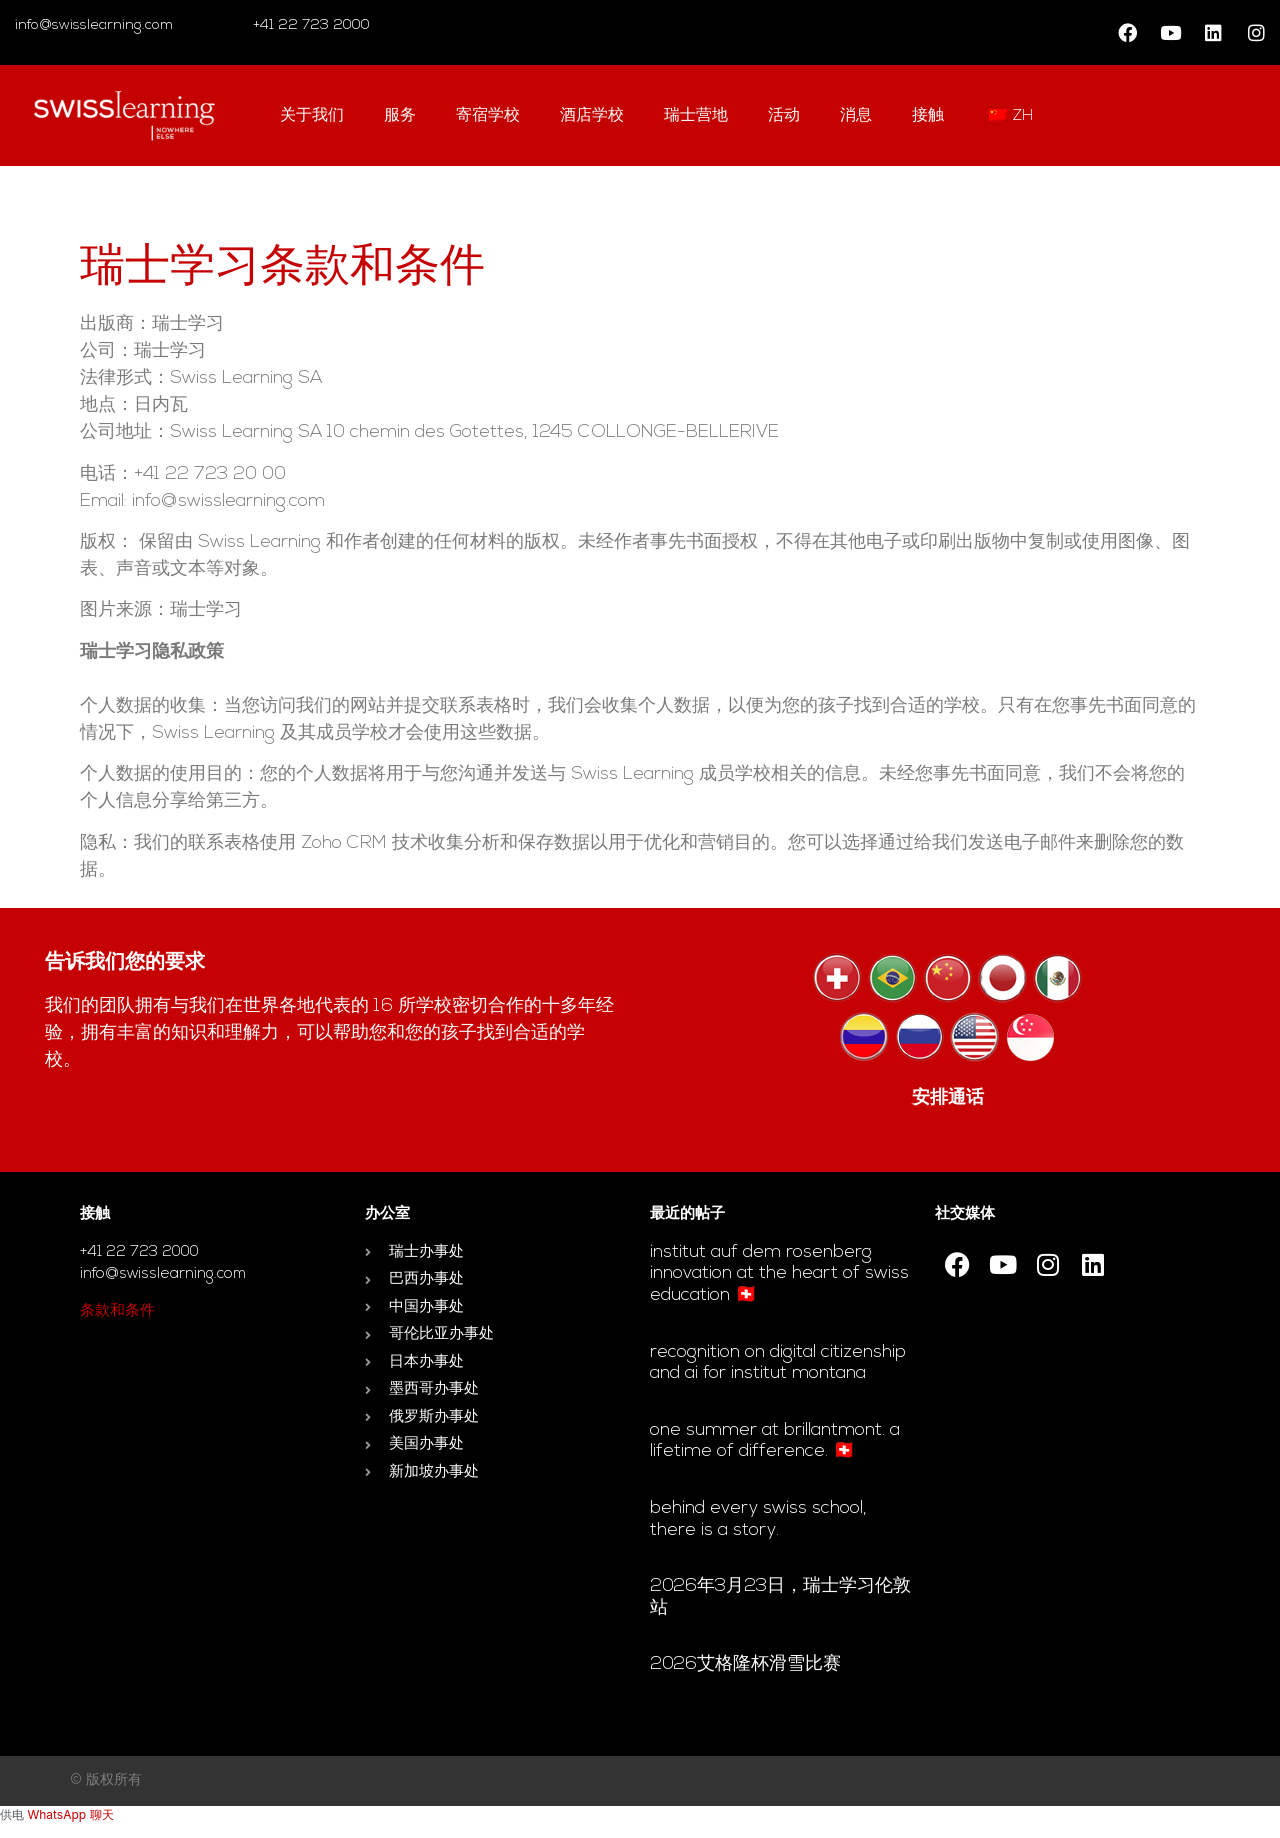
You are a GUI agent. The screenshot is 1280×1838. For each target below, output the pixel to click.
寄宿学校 (488, 116)
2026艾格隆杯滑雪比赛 (745, 1664)
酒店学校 (592, 116)
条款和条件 (117, 1311)
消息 (856, 116)
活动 (784, 116)
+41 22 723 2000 (309, 25)
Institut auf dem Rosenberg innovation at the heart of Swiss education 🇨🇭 (779, 1274)
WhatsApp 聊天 (70, 1814)
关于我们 (312, 116)
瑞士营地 (696, 116)
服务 (400, 116)
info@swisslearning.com (94, 25)
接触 (928, 116)
